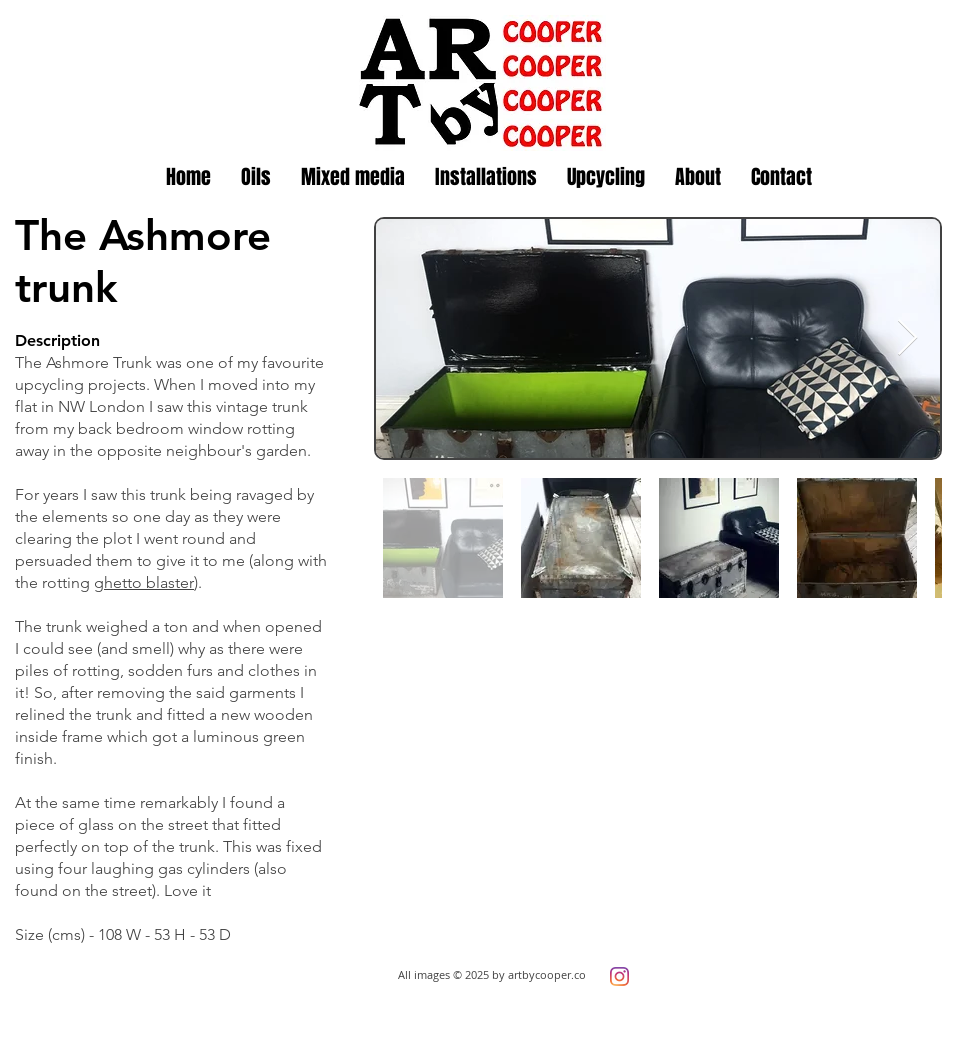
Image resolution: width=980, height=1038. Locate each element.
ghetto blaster (144, 582)
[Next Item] (907, 338)
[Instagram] (619, 976)
